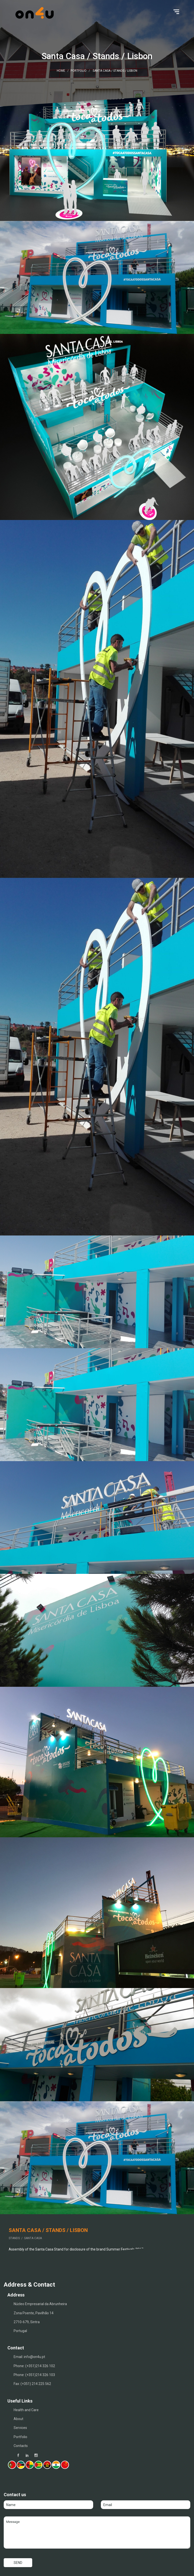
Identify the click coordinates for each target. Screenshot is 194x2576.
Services (20, 2428)
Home (61, 70)
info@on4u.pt (34, 2357)
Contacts (21, 2446)
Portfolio (78, 70)
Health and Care (26, 2410)
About (18, 2419)
